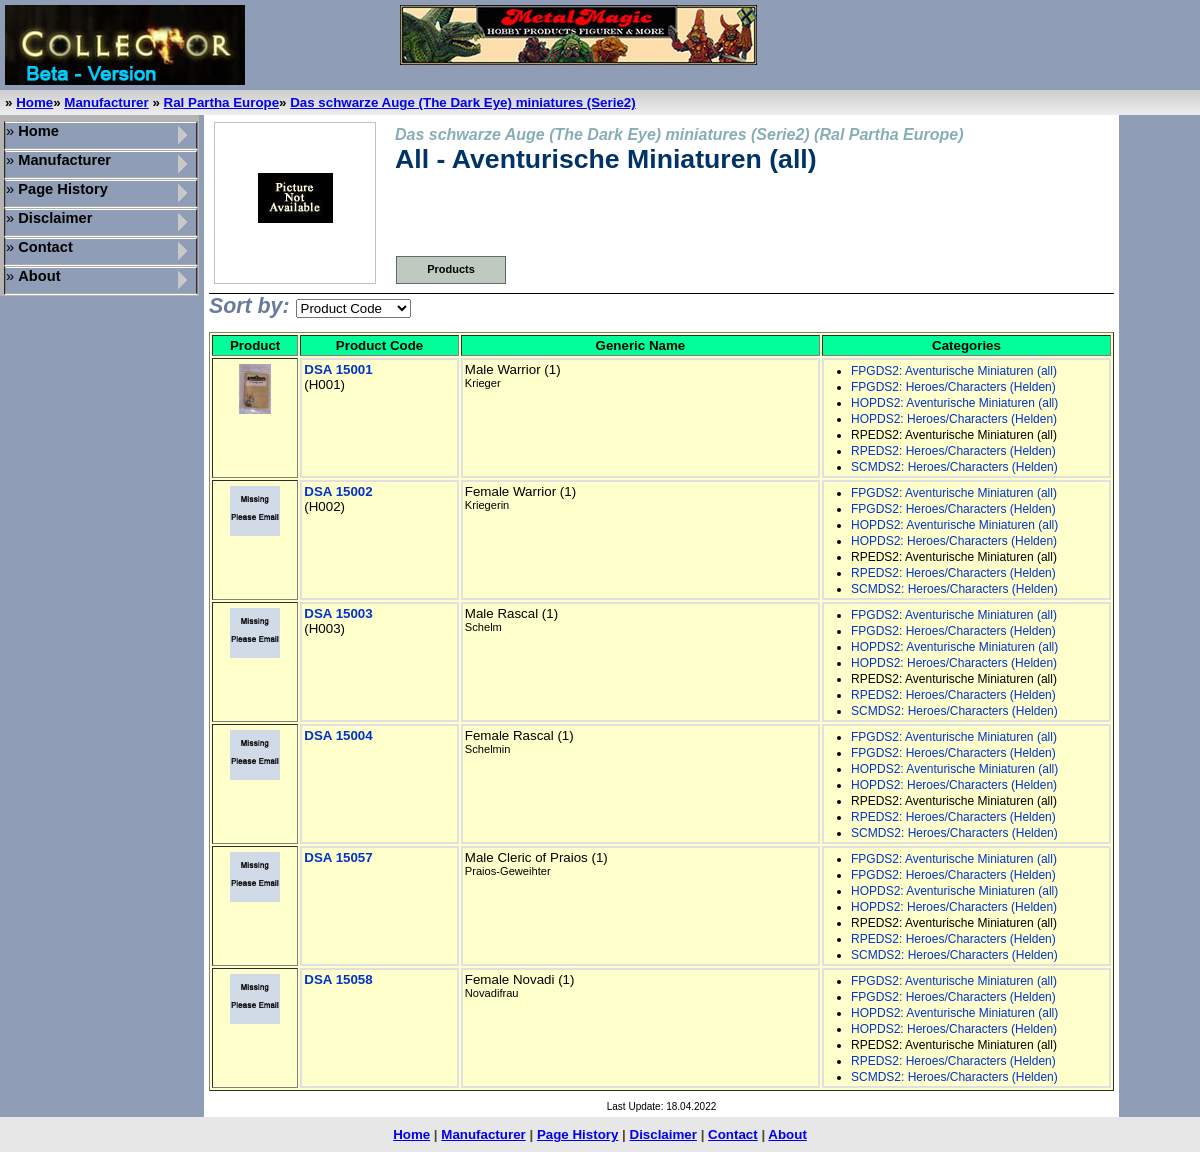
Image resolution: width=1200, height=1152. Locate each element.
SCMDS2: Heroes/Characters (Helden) (954, 467)
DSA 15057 (338, 857)
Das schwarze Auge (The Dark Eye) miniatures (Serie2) (462, 102)
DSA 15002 (338, 491)
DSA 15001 (338, 369)
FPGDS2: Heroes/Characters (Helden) (953, 387)
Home (34, 102)
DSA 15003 (338, 613)
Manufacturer (106, 102)
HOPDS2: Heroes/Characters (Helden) (954, 419)
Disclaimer (663, 1134)
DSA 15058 (338, 979)
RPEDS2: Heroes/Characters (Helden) (953, 451)
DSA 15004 (338, 735)
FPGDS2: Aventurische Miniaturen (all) (954, 371)
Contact (733, 1134)
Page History (577, 1134)
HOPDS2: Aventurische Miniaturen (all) (954, 403)
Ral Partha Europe (222, 102)
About (787, 1134)
